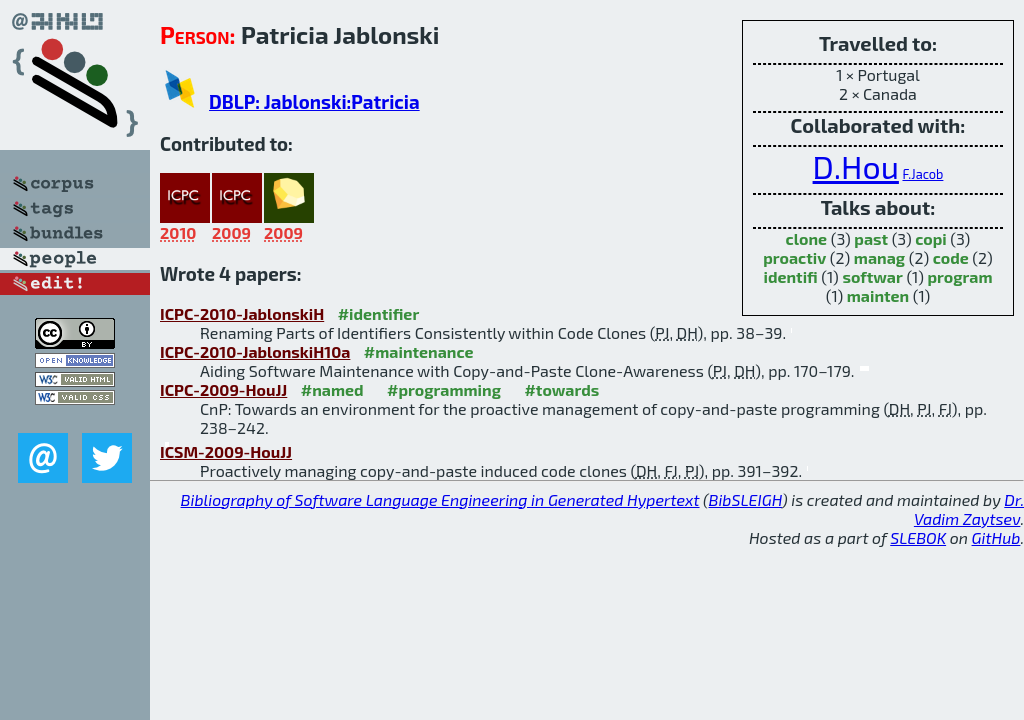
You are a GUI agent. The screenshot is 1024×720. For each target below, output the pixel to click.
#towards (561, 389)
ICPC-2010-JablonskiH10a (255, 351)
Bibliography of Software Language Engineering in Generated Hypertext (440, 499)
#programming (444, 389)
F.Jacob (922, 174)
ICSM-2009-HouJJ (226, 451)
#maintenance (419, 351)
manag (879, 257)
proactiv (794, 257)
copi (931, 238)
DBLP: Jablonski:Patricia (314, 101)
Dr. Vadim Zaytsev (969, 509)
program (959, 276)
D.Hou (856, 166)
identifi (790, 276)
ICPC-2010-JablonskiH (242, 313)
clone (806, 238)
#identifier (379, 313)
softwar (872, 276)
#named (332, 389)
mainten (878, 295)
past (871, 238)
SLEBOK (918, 537)
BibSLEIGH (745, 499)
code (951, 257)
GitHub (996, 537)
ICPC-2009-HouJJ (223, 389)
